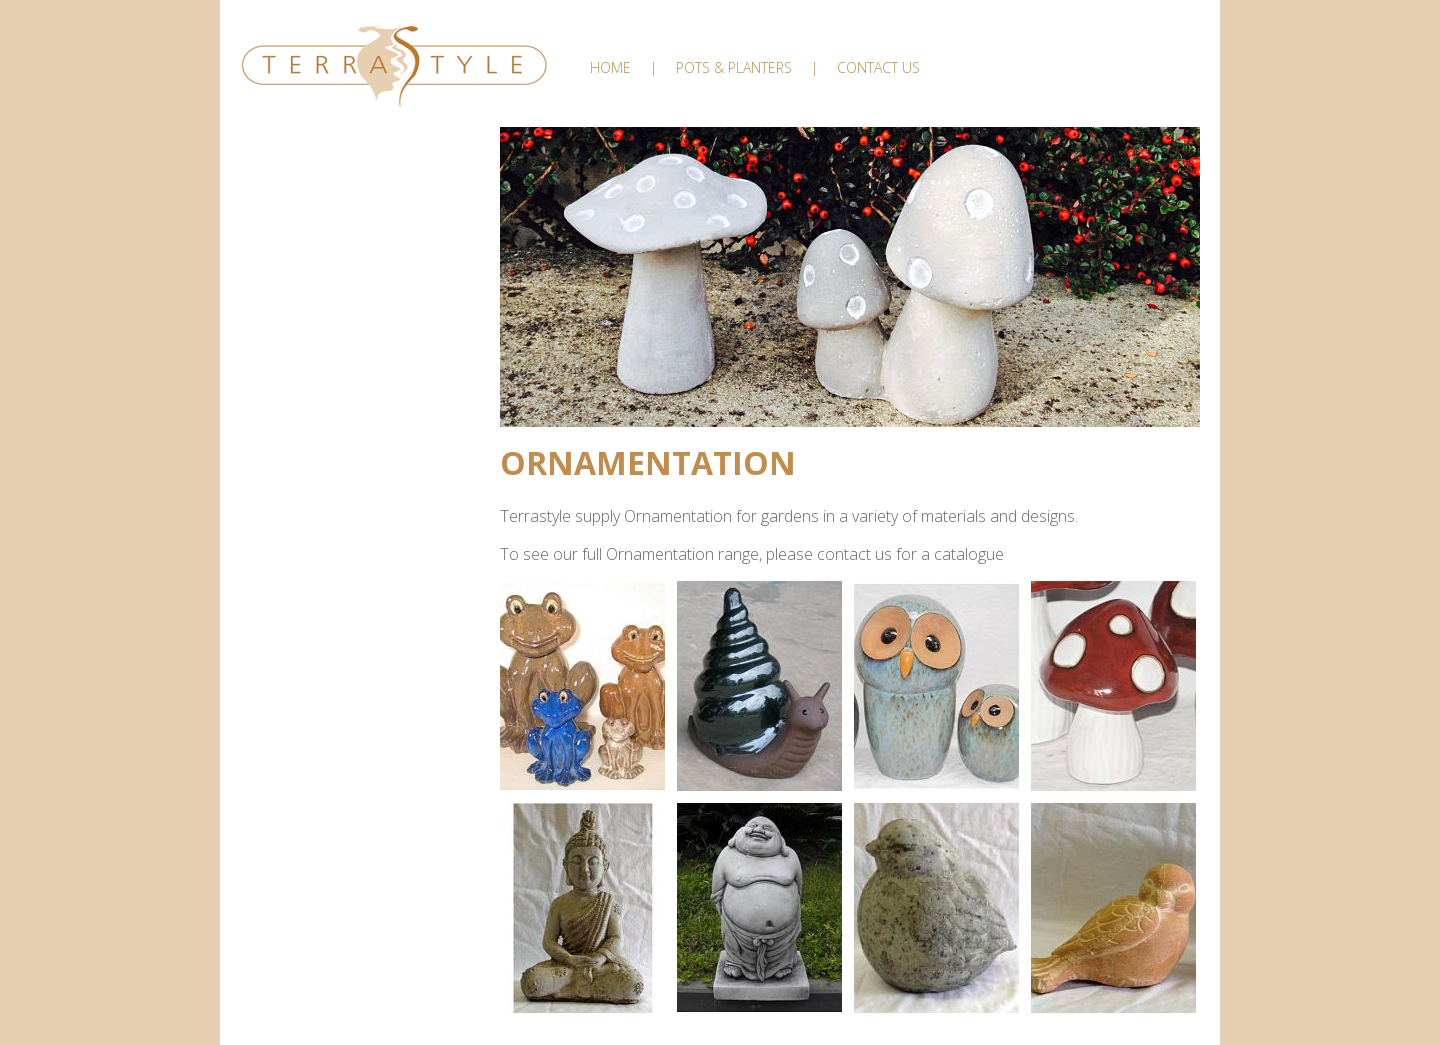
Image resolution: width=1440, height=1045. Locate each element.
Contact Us (878, 67)
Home (610, 67)
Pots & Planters (734, 67)
